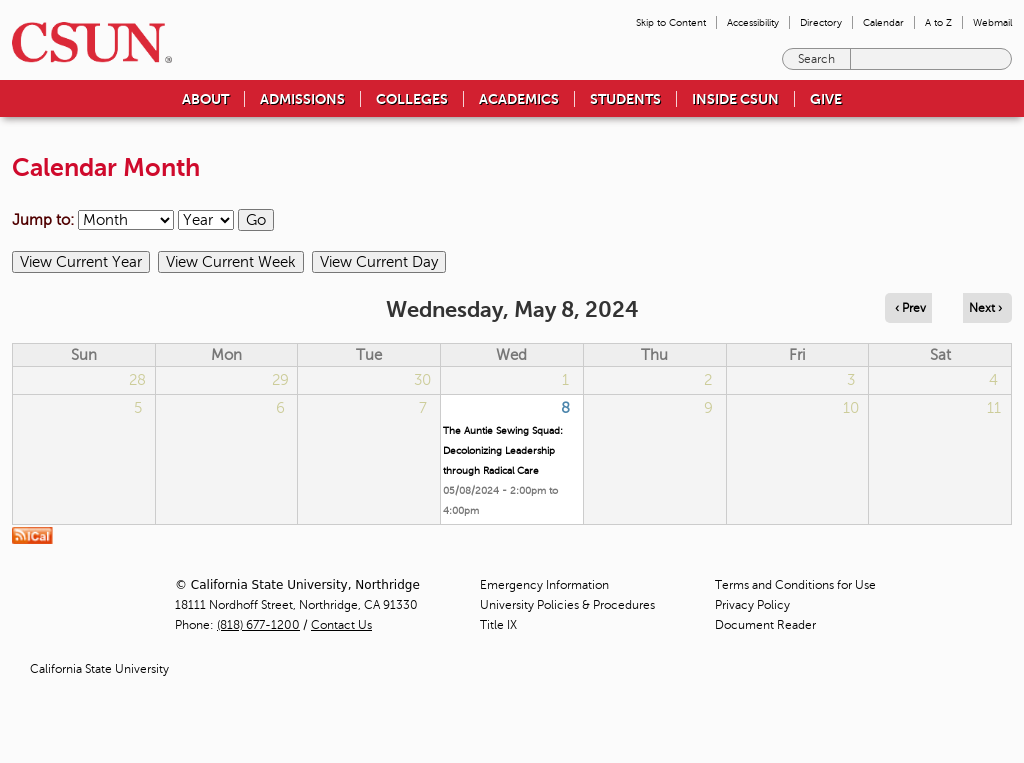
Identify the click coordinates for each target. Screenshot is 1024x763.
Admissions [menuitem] (302, 99)
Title (498, 625)
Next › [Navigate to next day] (985, 308)
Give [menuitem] (826, 99)
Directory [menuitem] (821, 22)
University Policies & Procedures (567, 605)
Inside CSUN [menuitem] (735, 99)
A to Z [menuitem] (938, 22)
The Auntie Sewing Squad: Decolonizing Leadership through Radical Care (503, 450)
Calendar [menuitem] (883, 22)
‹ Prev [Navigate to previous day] (910, 308)
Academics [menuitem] (519, 99)
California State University (99, 669)
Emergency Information (544, 585)
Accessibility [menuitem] (753, 22)
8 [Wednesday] (565, 408)
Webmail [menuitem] (992, 22)
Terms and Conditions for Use (795, 585)
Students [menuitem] (625, 99)
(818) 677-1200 (258, 625)
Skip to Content (671, 22)
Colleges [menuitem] (412, 99)
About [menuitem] (205, 99)
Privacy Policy (752, 605)
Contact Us (341, 625)
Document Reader (765, 625)
